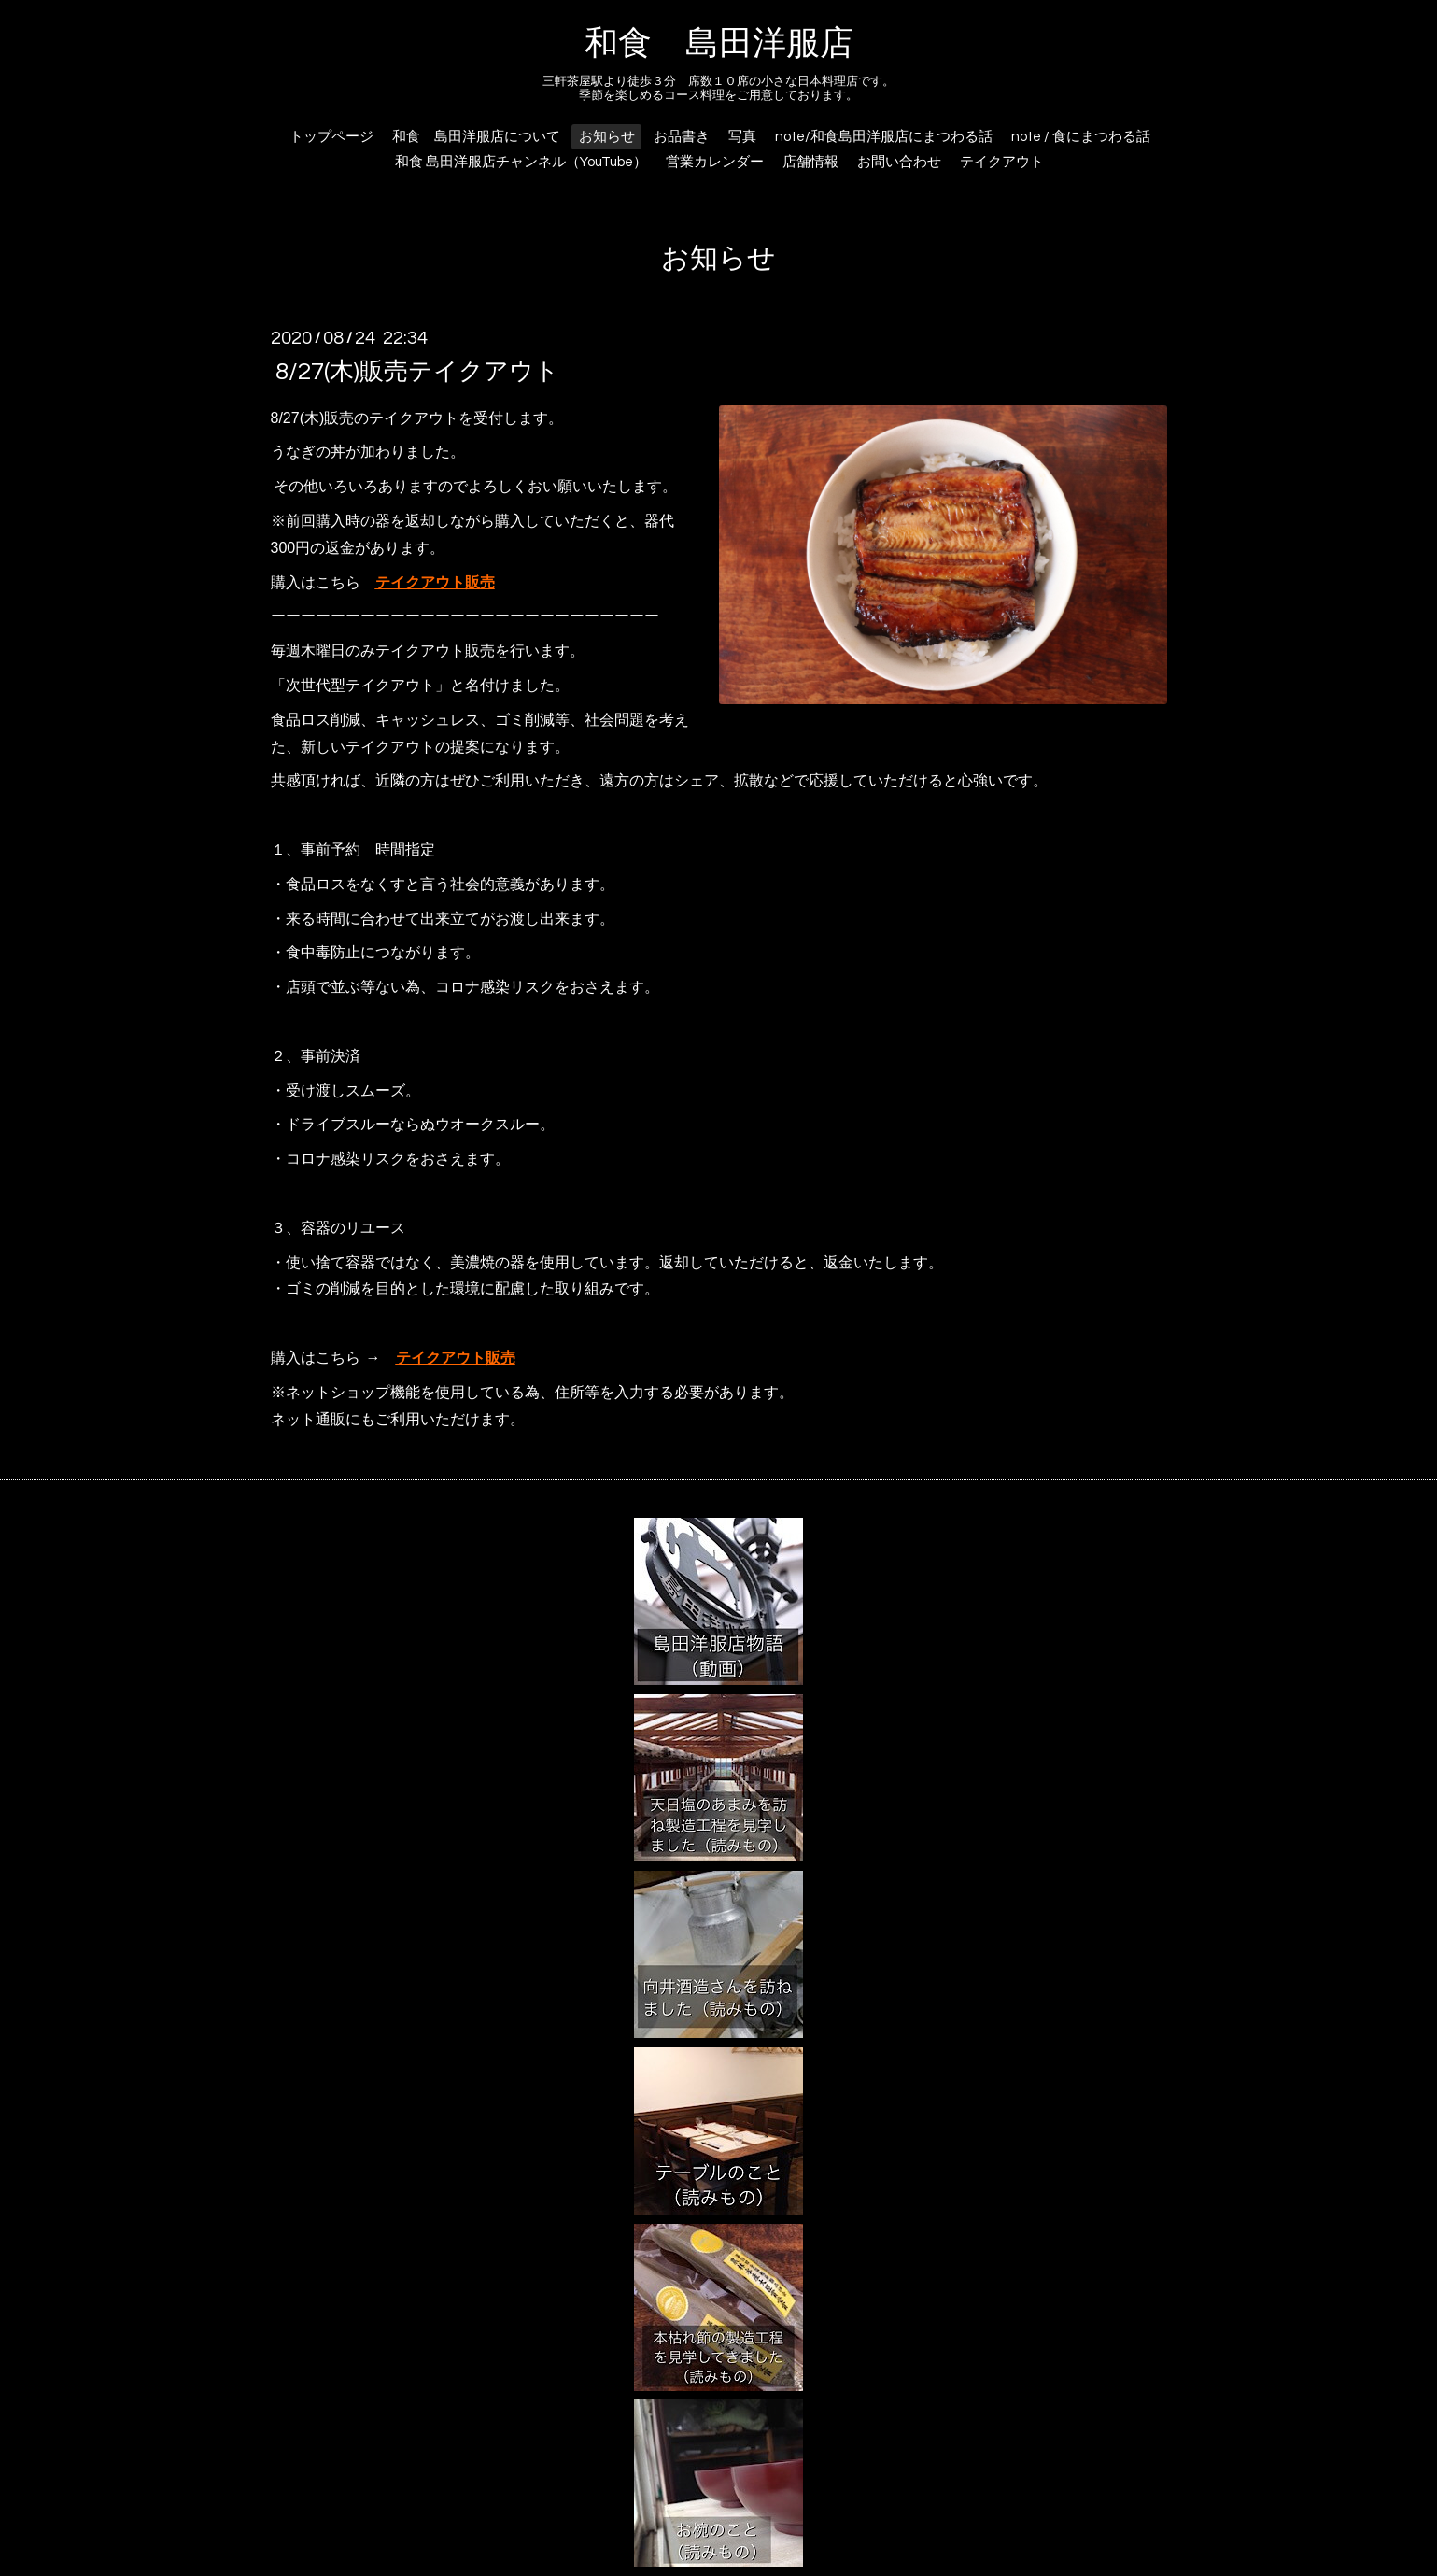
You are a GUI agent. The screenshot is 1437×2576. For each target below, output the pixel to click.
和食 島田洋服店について (476, 137)
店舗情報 (810, 162)
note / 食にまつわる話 (1080, 137)
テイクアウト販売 (435, 582)
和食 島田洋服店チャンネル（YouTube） (521, 162)
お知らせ (607, 137)
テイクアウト (1002, 162)
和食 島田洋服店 (719, 44)
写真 (742, 137)
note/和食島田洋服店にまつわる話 (884, 137)
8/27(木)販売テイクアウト (417, 371)
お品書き (682, 137)
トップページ (331, 137)
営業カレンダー (715, 162)
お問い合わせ (899, 162)
